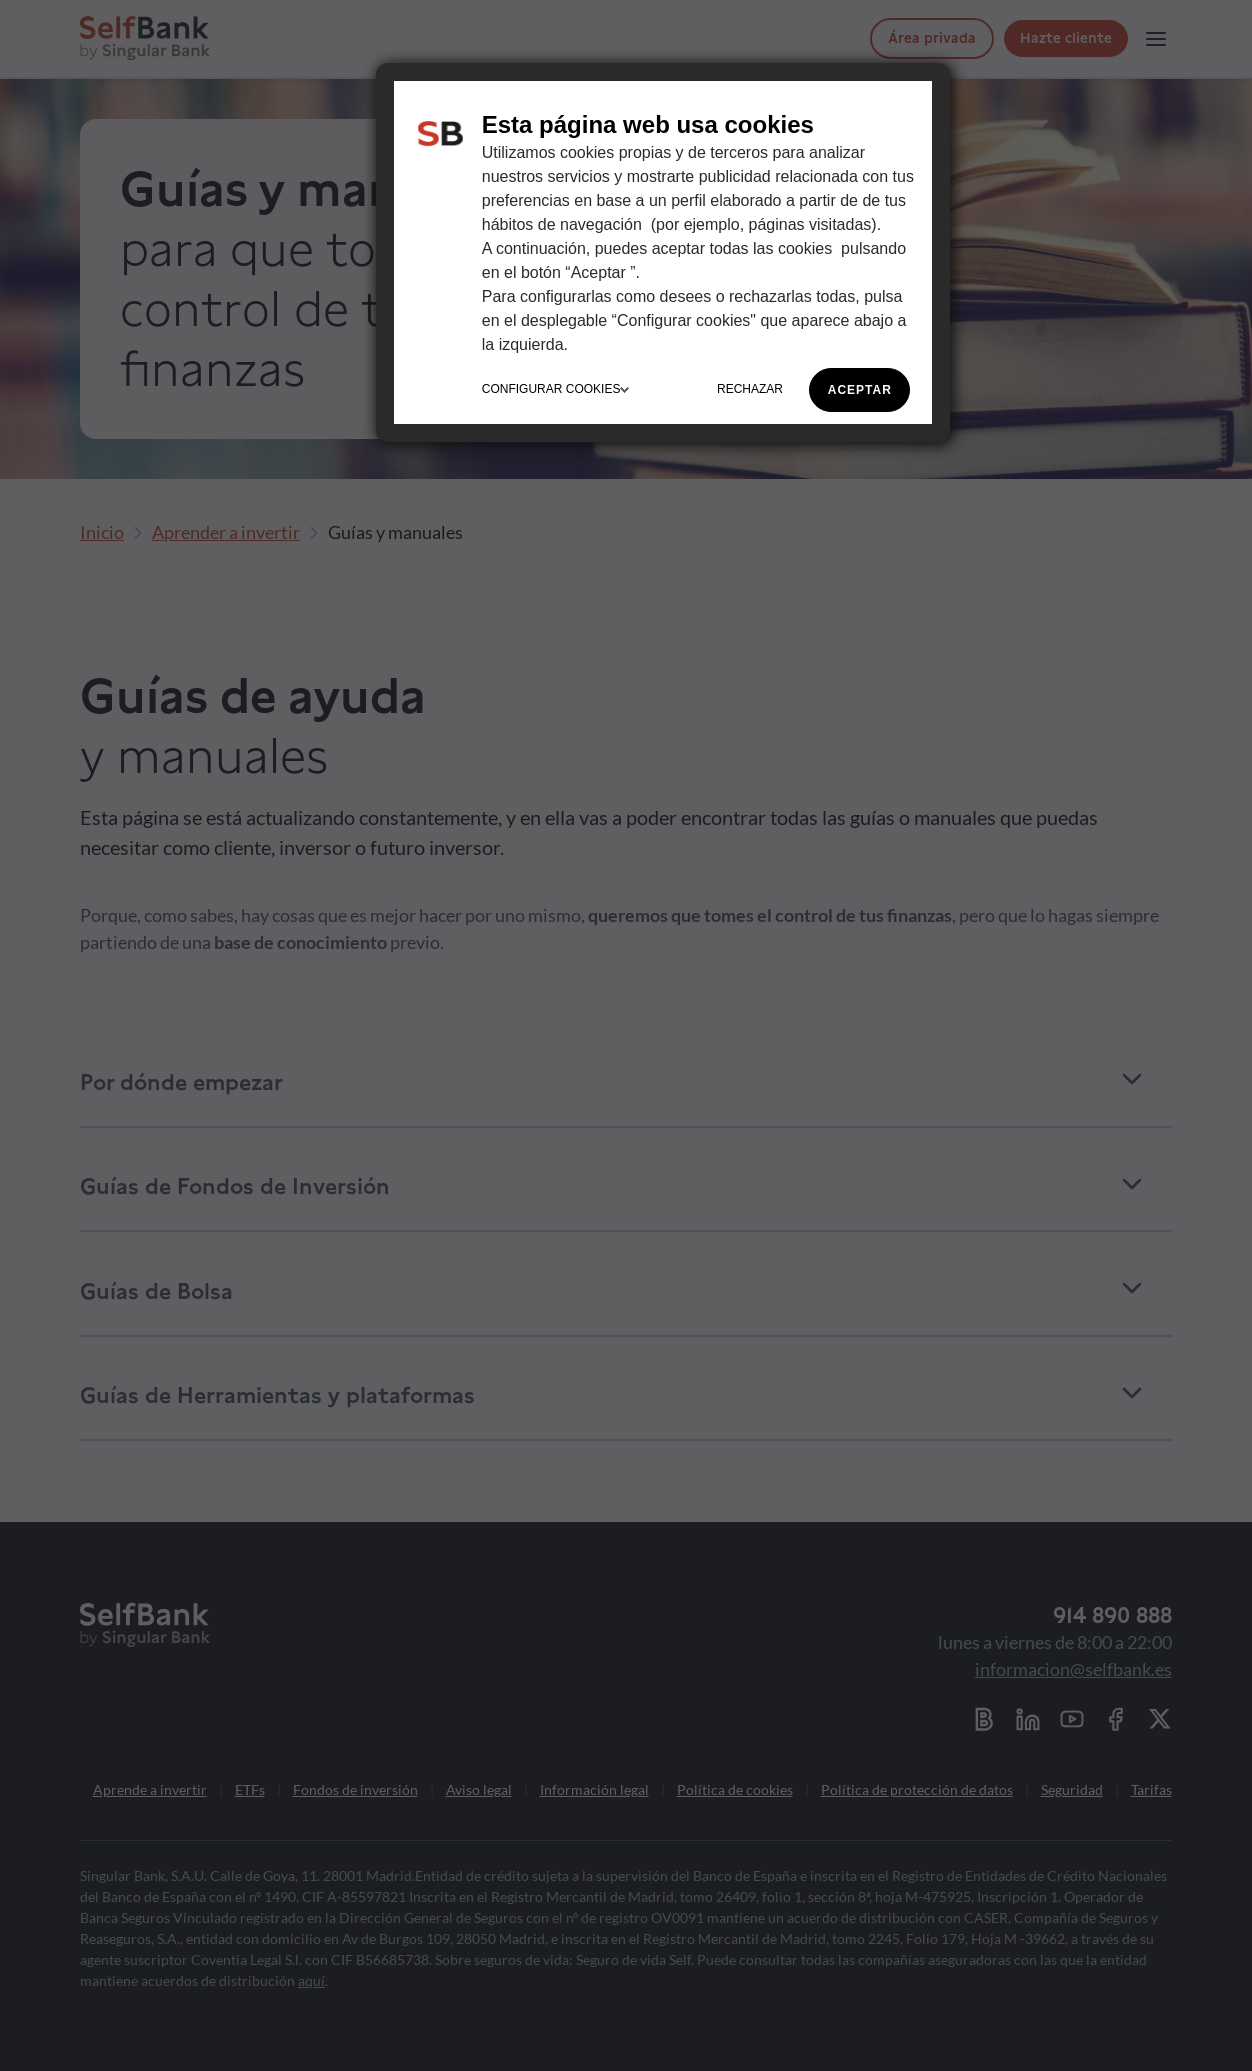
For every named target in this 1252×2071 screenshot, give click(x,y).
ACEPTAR (860, 390)
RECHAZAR (750, 389)
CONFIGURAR (556, 389)
